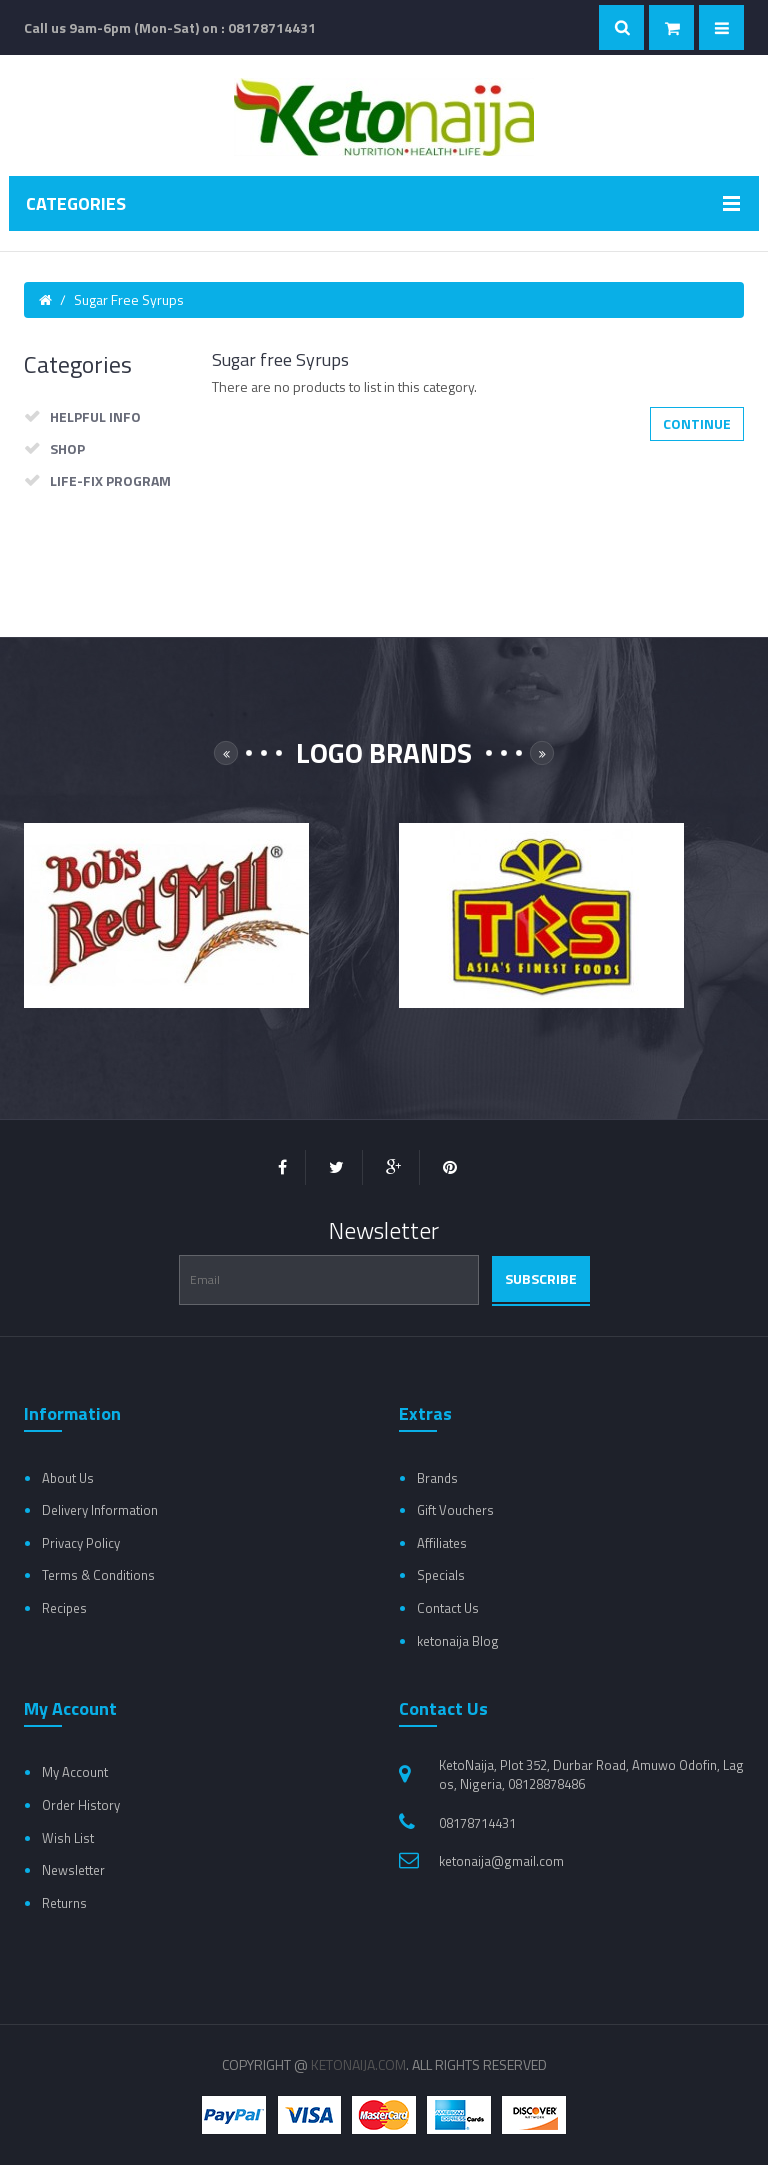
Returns (64, 1903)
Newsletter (73, 1870)
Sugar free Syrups (129, 299)
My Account (75, 1772)
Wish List (68, 1838)
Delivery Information (100, 1510)
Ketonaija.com (358, 2064)
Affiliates (442, 1543)
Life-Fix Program (110, 480)
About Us (68, 1478)
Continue (697, 423)
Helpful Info (95, 416)
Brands (437, 1478)
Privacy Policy (81, 1543)
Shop (67, 448)
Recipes (64, 1608)
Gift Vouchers (455, 1510)
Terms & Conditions (98, 1575)
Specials (441, 1575)
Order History (81, 1805)
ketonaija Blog (458, 1641)
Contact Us (448, 1608)
